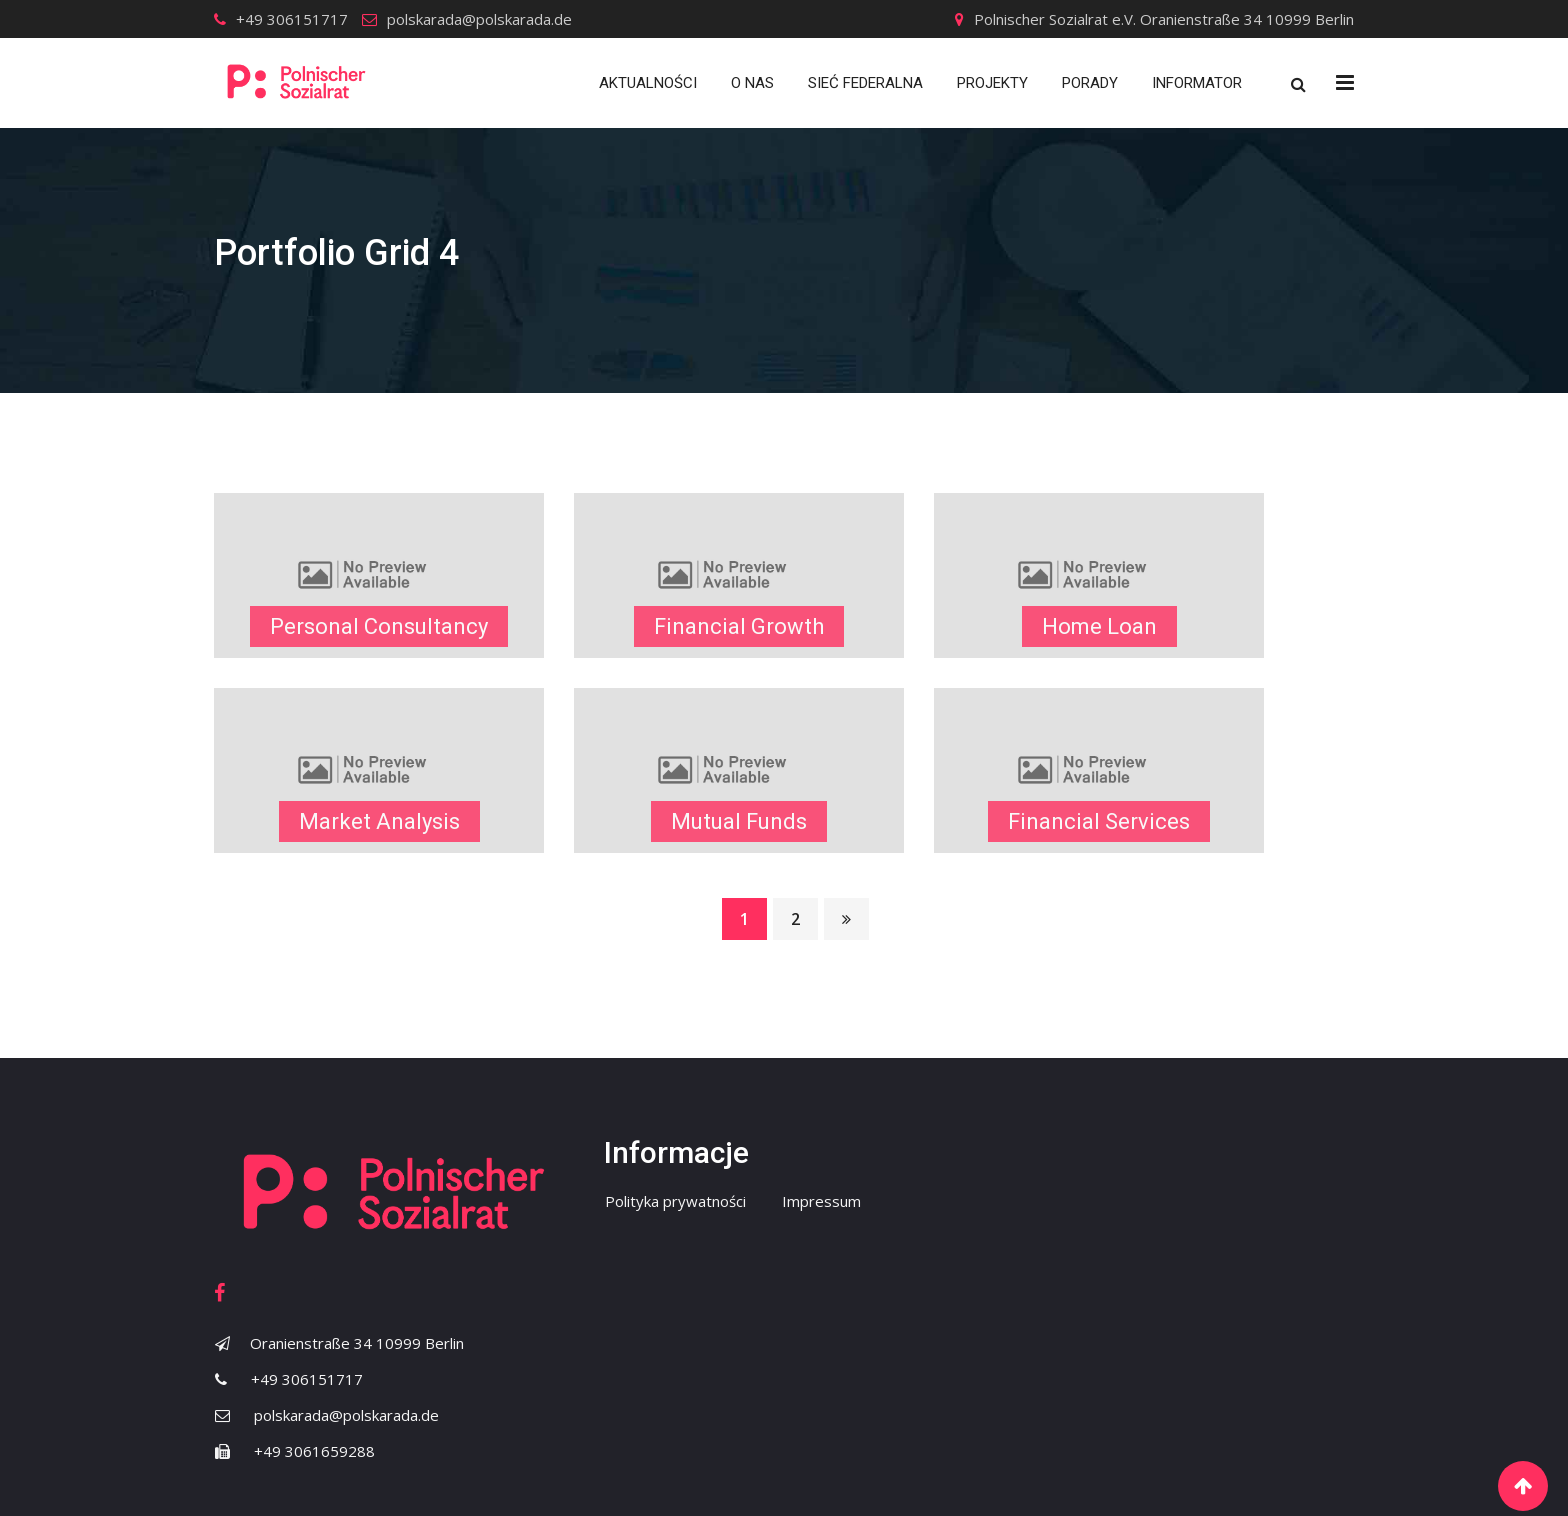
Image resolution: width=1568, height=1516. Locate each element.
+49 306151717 (292, 19)
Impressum (821, 1201)
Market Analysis (379, 821)
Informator (1197, 83)
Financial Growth (739, 626)
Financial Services (1099, 821)
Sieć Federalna (865, 83)
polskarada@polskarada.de (479, 19)
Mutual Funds (739, 821)
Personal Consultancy (379, 626)
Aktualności (648, 83)
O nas (752, 83)
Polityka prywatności (675, 1201)
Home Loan (1099, 626)
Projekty (992, 83)
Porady (1090, 83)
